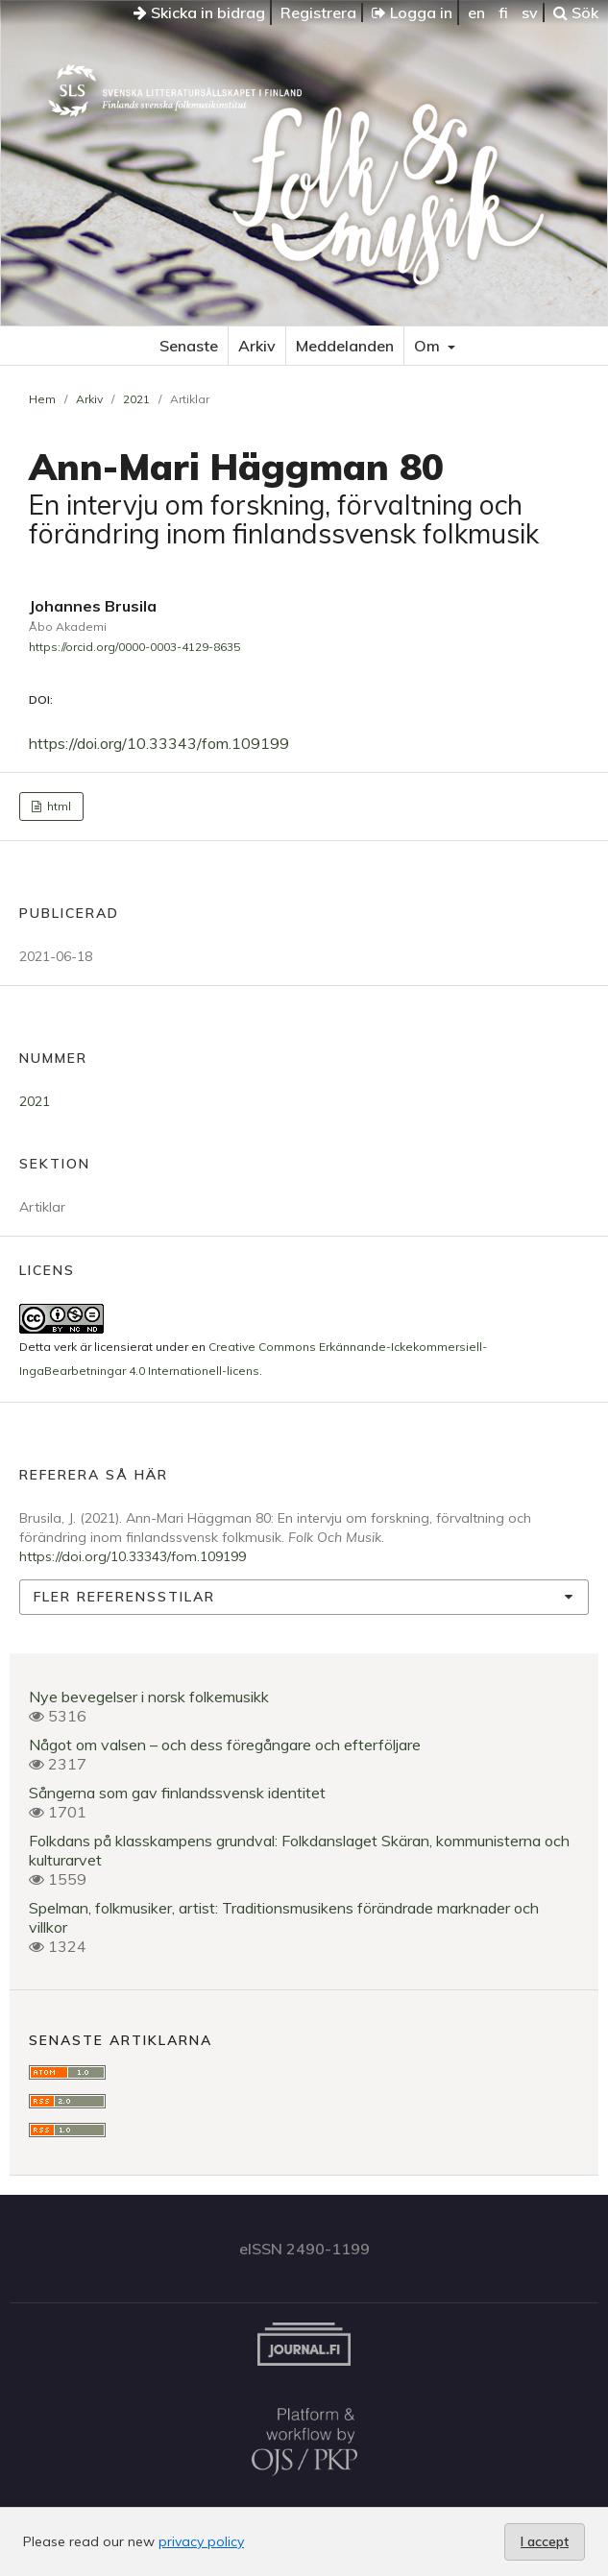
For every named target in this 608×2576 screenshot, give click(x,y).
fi (503, 12)
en (476, 12)
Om (429, 345)
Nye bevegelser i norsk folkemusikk (149, 1696)
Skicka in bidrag (199, 12)
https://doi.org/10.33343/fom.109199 (159, 743)
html (57, 806)
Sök (575, 12)
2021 (136, 399)
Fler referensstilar (124, 1596)
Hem (42, 399)
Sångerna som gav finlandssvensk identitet (177, 1792)
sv (530, 12)
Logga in (412, 12)
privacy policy (201, 2541)
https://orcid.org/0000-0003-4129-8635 (134, 646)
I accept (545, 2541)
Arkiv (257, 345)
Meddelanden (345, 345)
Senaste (188, 345)
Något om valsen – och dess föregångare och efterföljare (225, 1744)
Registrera (318, 12)
